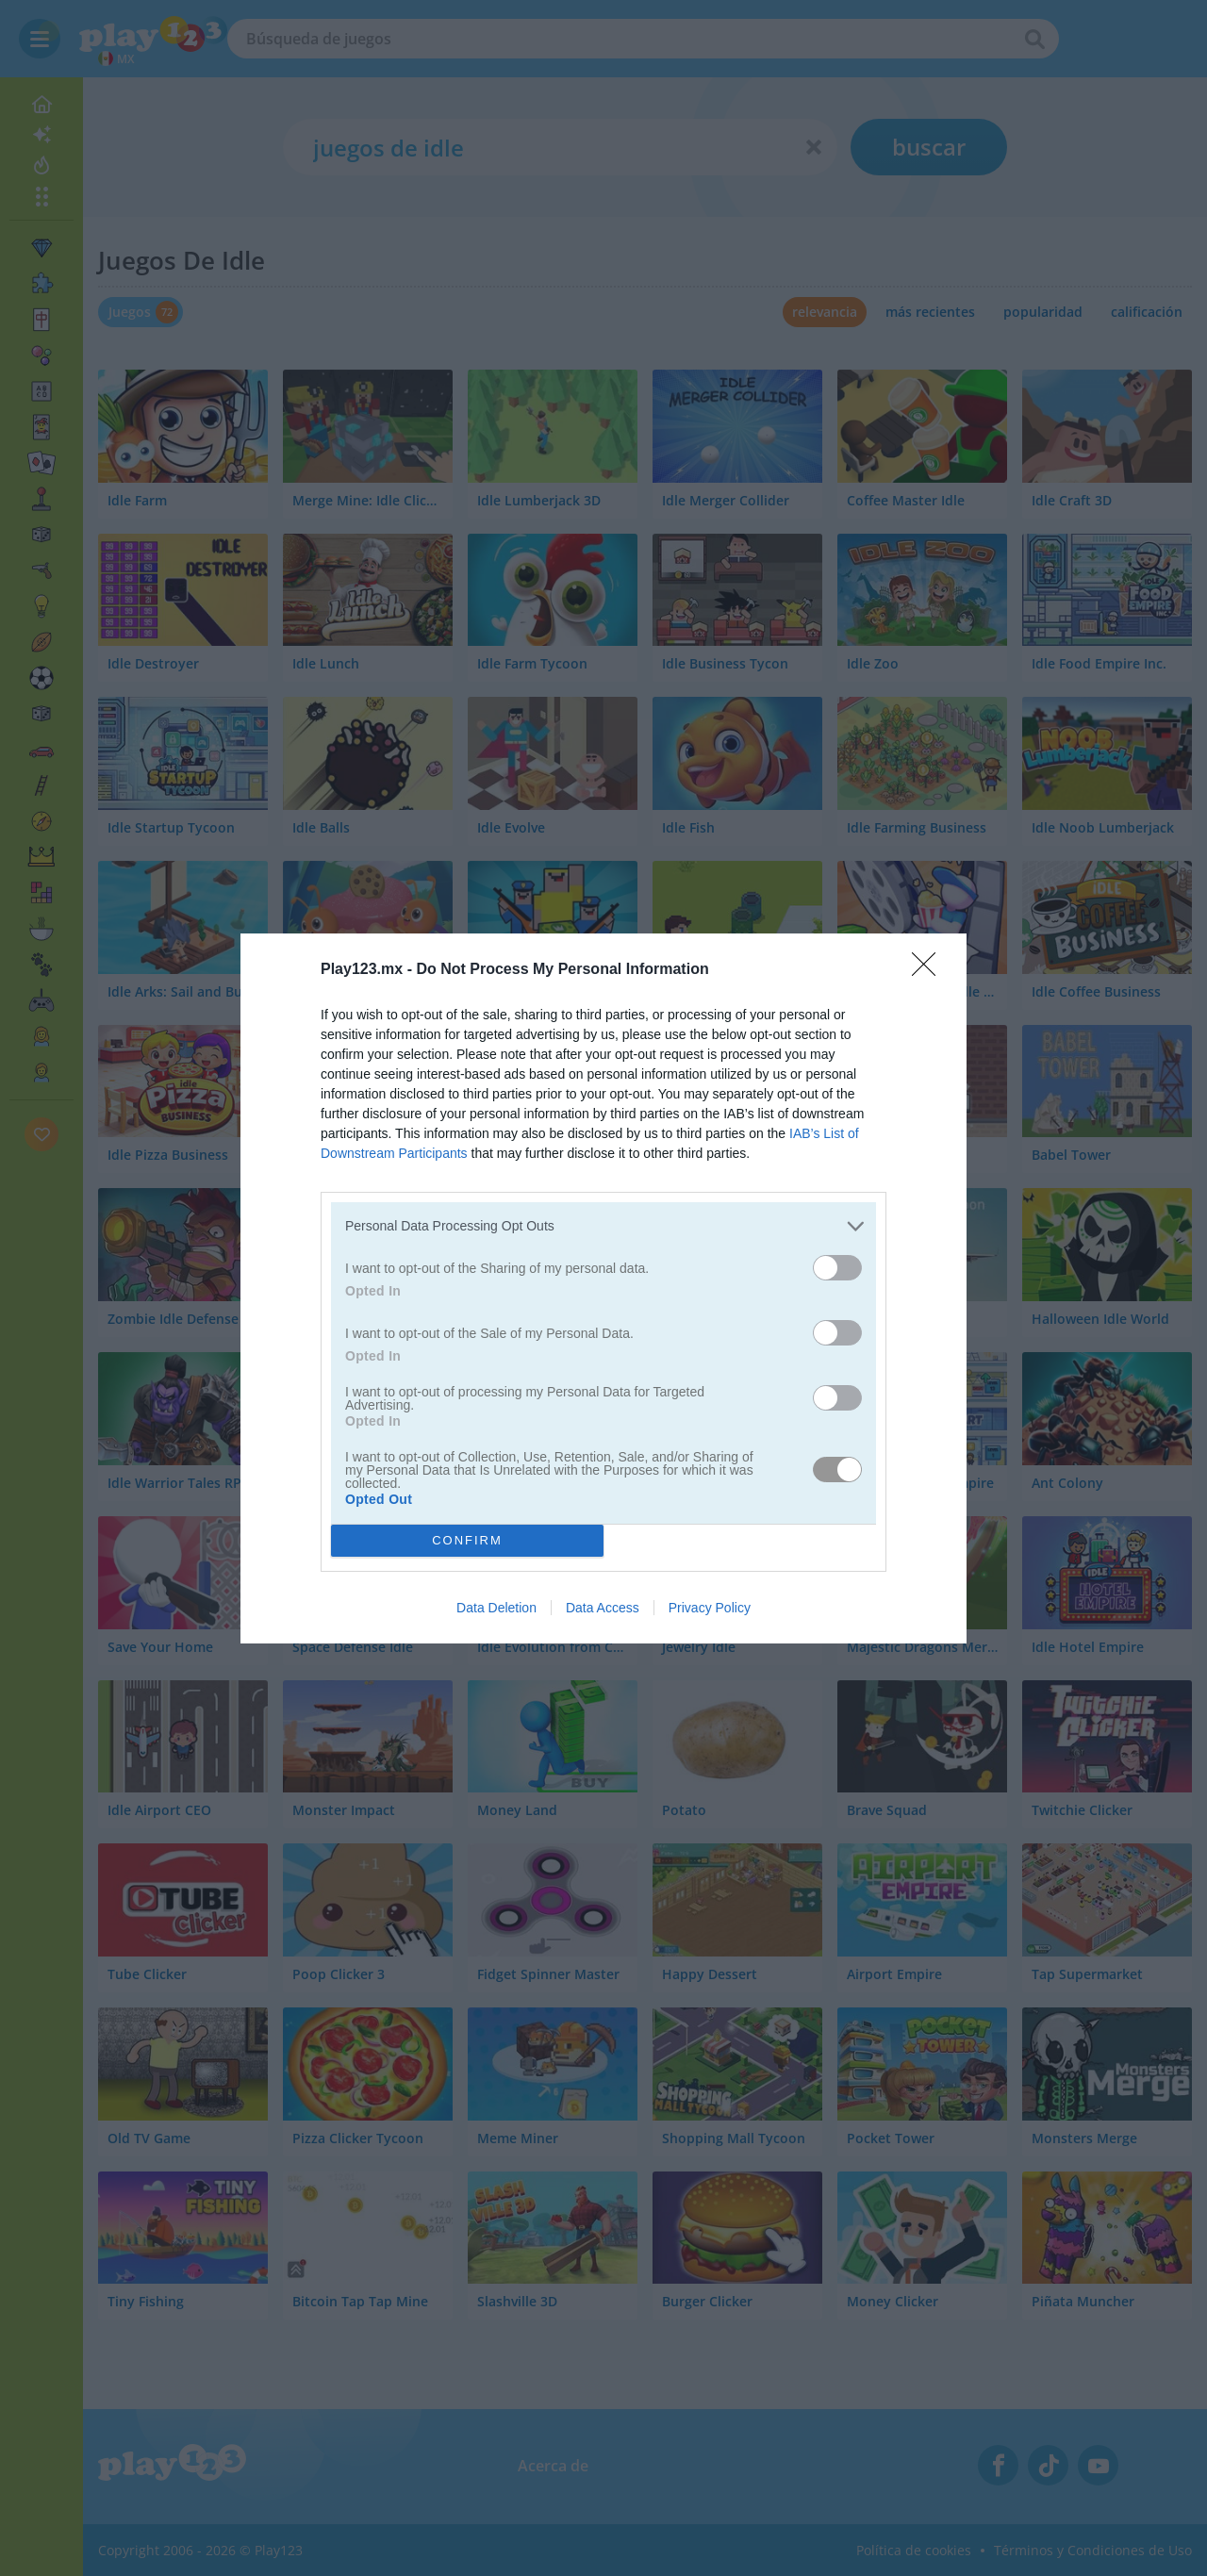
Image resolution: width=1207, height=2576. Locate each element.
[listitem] (603, 1226)
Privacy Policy (710, 1607)
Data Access (602, 1607)
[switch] (837, 1267)
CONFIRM (467, 1540)
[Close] (930, 970)
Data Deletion (496, 1607)
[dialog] (603, 1288)
